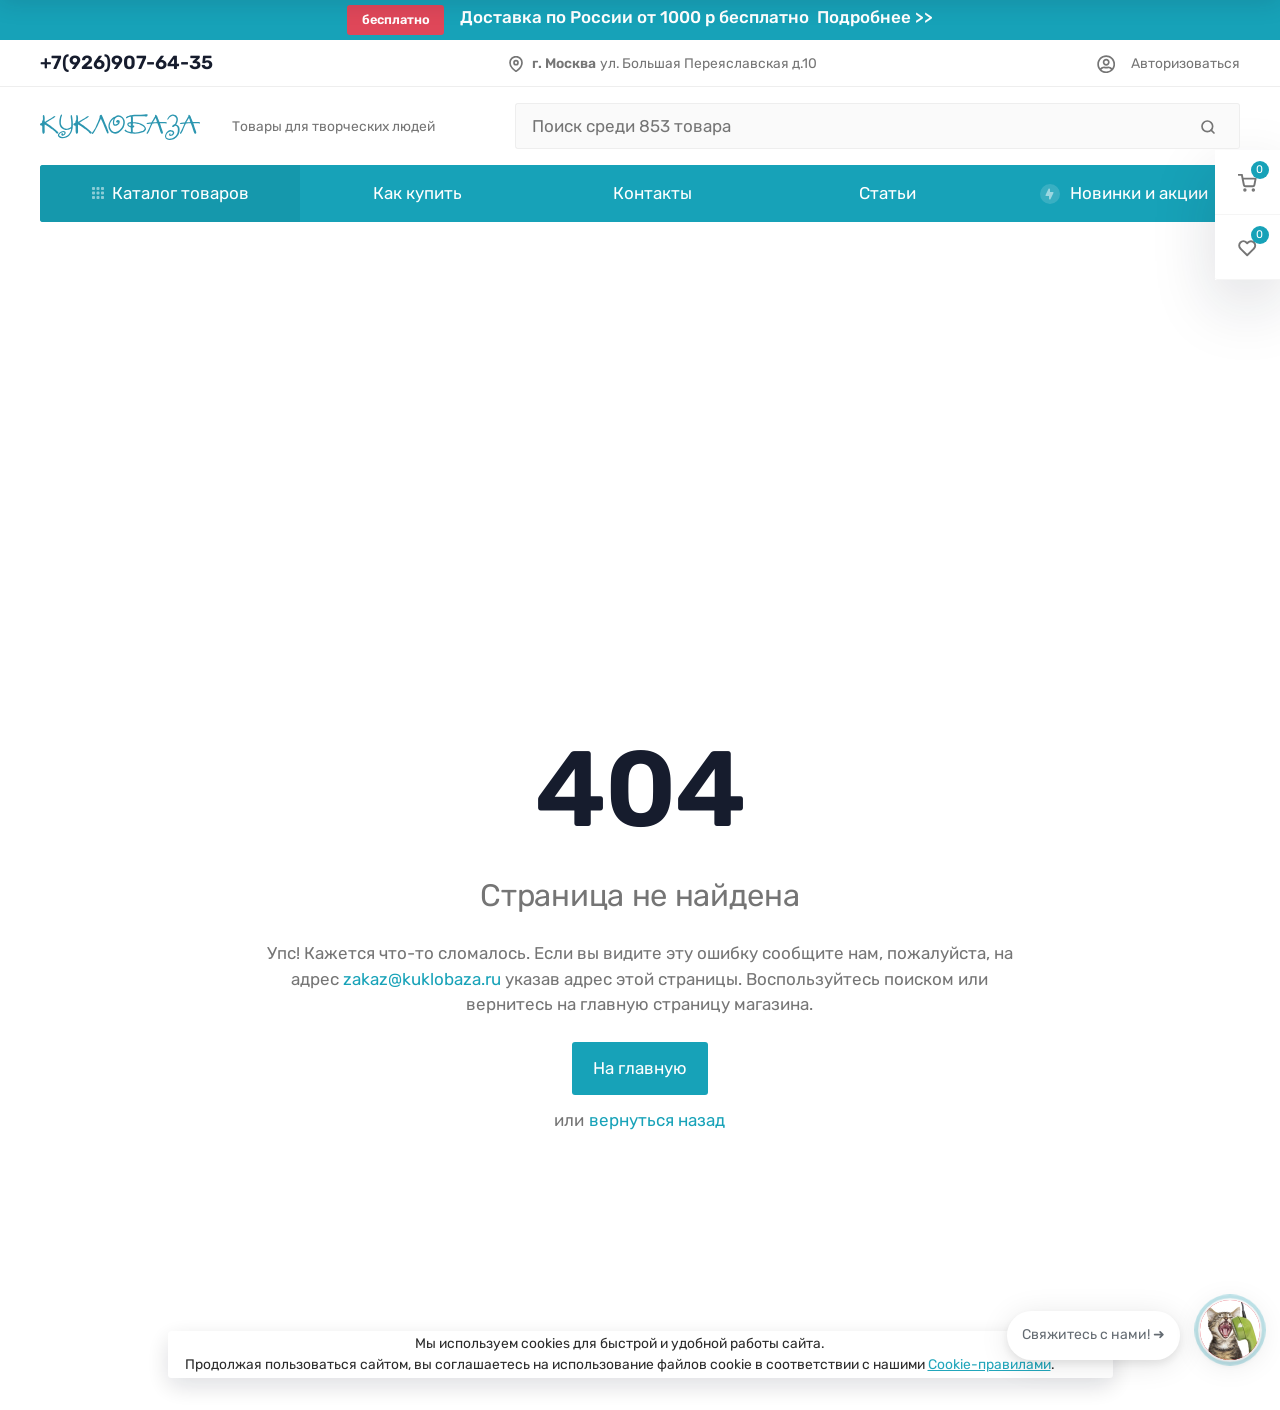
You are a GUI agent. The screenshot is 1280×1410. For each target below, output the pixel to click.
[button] (1247, 182)
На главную (640, 1068)
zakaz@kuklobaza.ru (422, 979)
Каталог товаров (170, 193)
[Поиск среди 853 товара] (850, 126)
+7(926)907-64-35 (126, 62)
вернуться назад (657, 1120)
